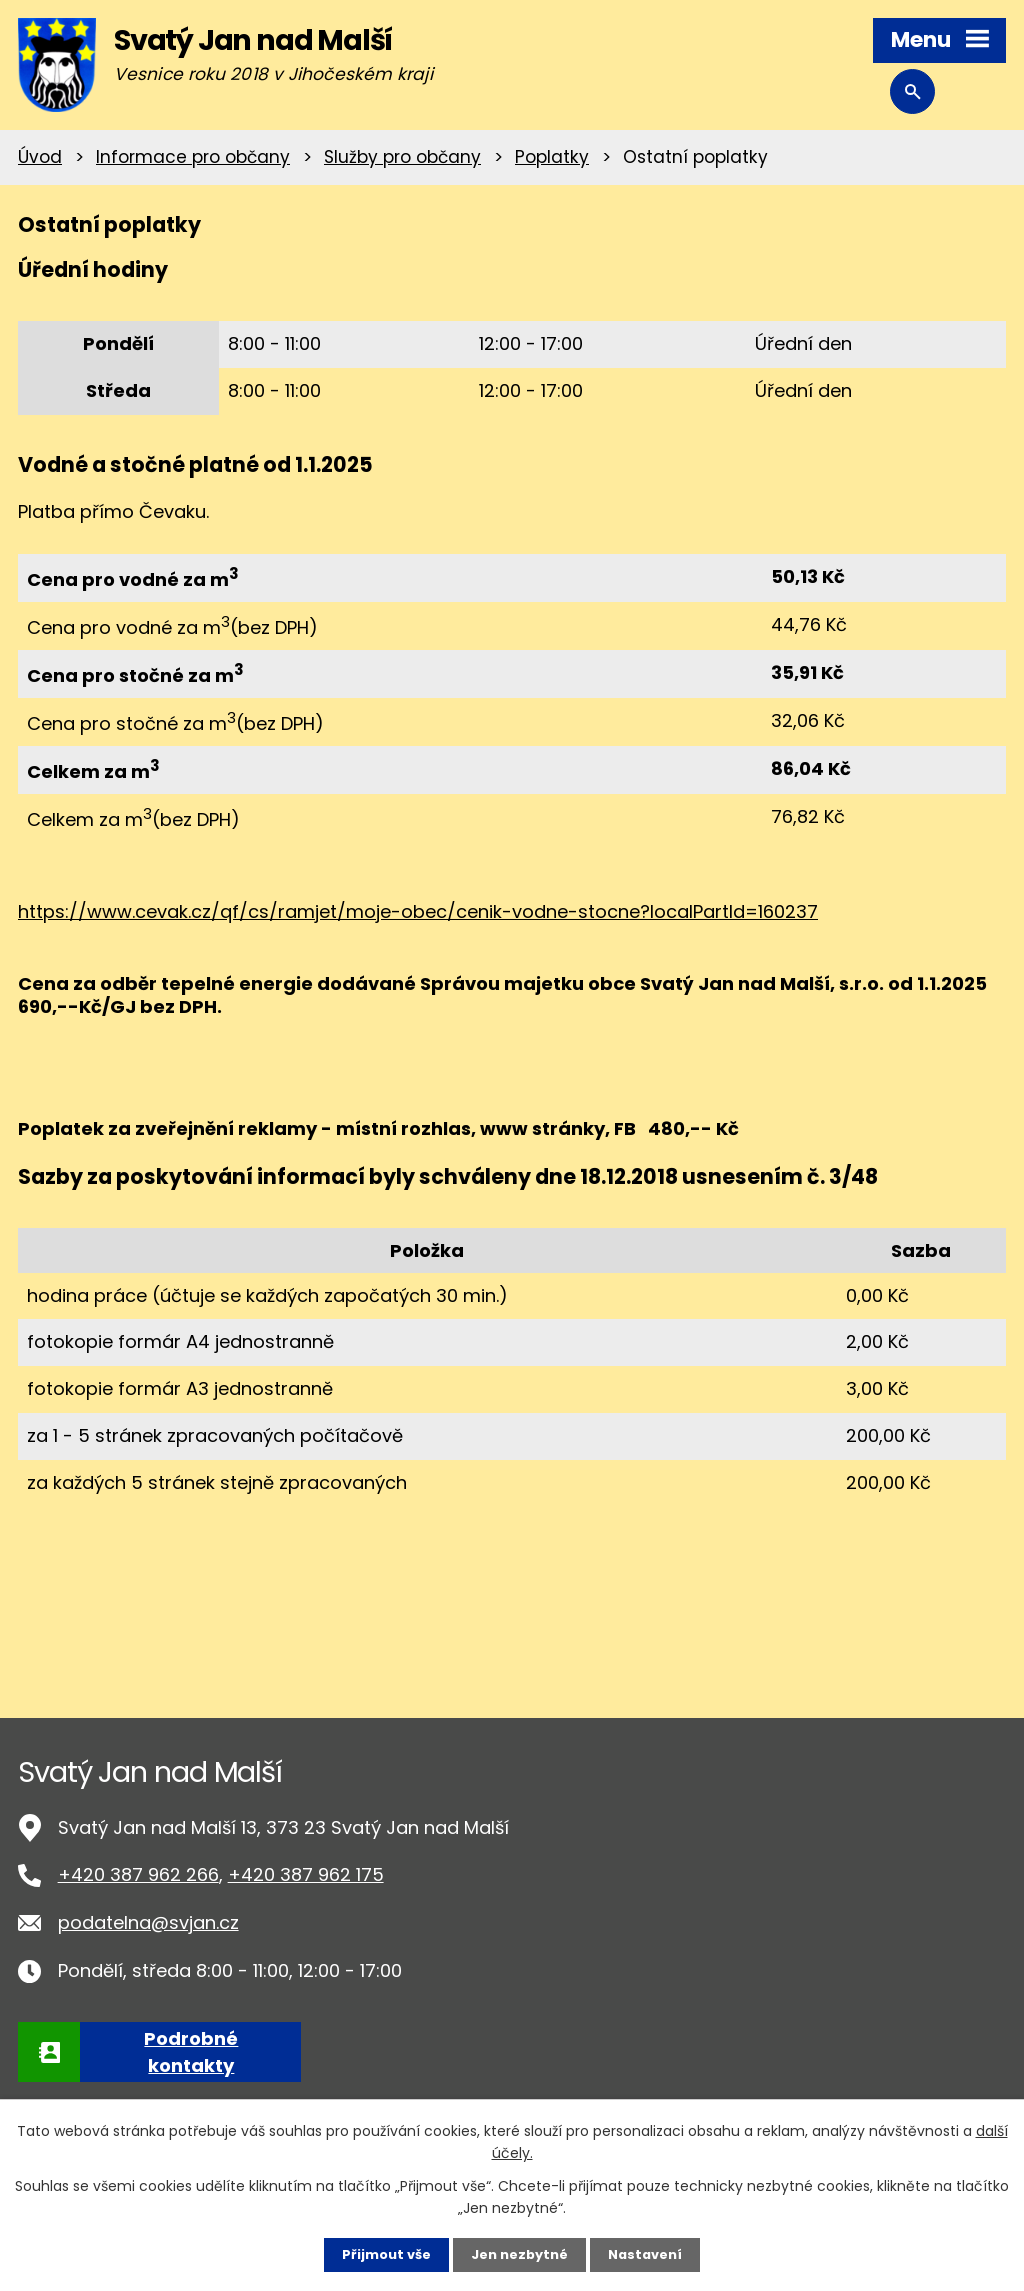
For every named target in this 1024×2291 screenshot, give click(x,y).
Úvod (40, 157)
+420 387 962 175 (306, 1874)
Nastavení (652, 2254)
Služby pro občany (402, 157)
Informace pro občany (193, 157)
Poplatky (552, 157)
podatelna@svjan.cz (148, 1922)
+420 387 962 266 (138, 1874)
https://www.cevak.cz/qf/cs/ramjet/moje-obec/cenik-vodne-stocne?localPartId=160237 (418, 911)
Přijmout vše (379, 2254)
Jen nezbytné (519, 2254)
